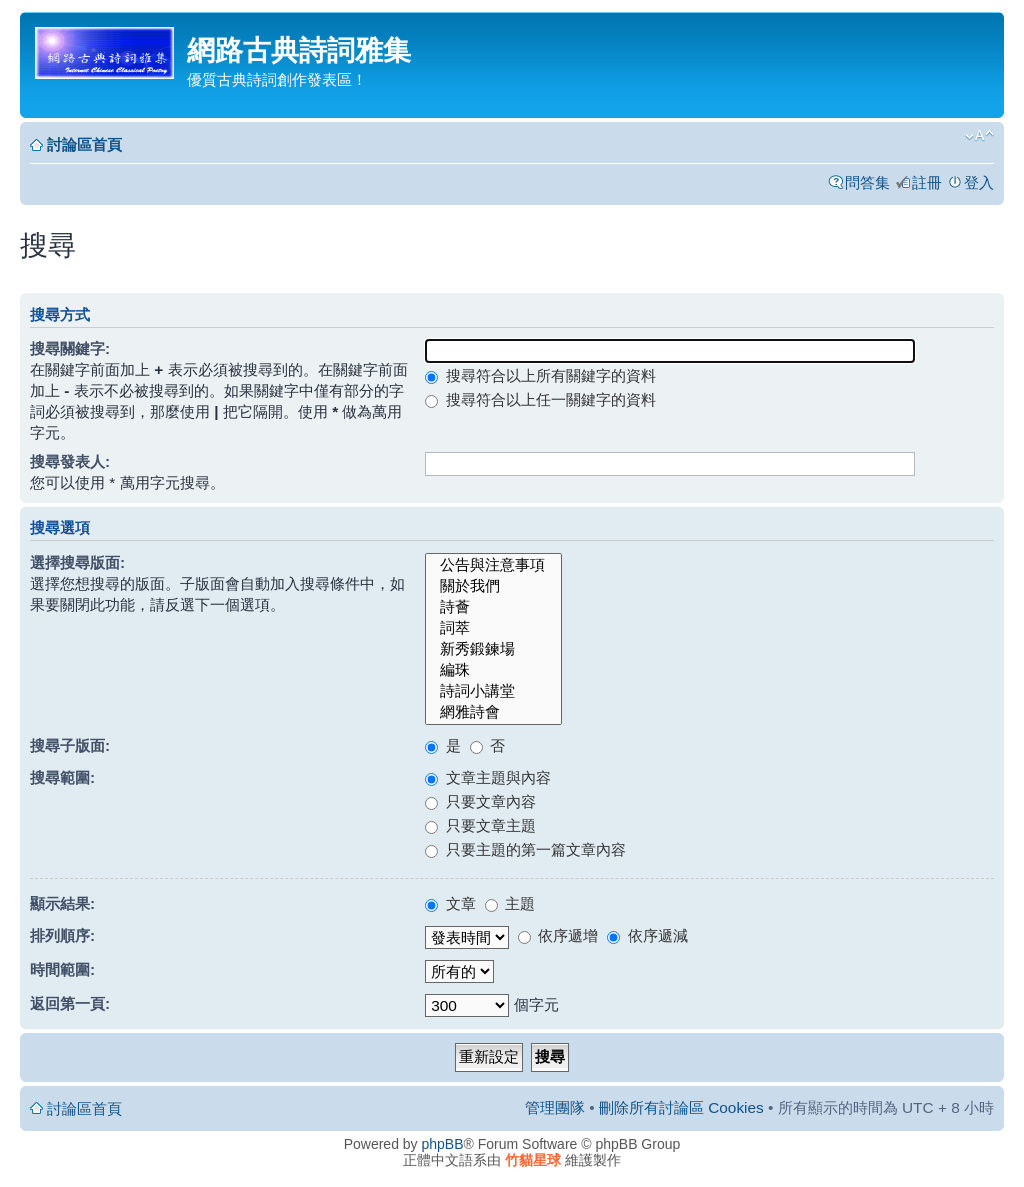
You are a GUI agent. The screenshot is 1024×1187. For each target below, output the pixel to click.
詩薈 (493, 607)
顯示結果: (62, 903)
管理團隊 (555, 1107)
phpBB (443, 1144)
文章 (450, 903)
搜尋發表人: (70, 461)
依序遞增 (558, 935)
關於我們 (493, 586)
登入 (979, 182)
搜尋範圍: (62, 777)
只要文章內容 (480, 801)
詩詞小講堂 (493, 691)
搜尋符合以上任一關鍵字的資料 (540, 399)
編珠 (493, 670)
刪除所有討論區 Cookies (681, 1107)
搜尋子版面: (70, 745)
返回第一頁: (70, 1003)
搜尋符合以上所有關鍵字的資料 (540, 375)
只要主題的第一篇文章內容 (525, 849)
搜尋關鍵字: (70, 348)
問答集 (867, 182)
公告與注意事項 (493, 565)
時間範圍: (62, 969)
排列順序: (62, 935)
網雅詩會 (493, 712)
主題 (510, 903)
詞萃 (493, 628)
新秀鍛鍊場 (493, 649)
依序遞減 (647, 935)
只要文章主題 (480, 825)
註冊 (927, 182)
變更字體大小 (979, 136)
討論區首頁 (84, 144)
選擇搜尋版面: (77, 562)
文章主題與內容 (487, 777)
